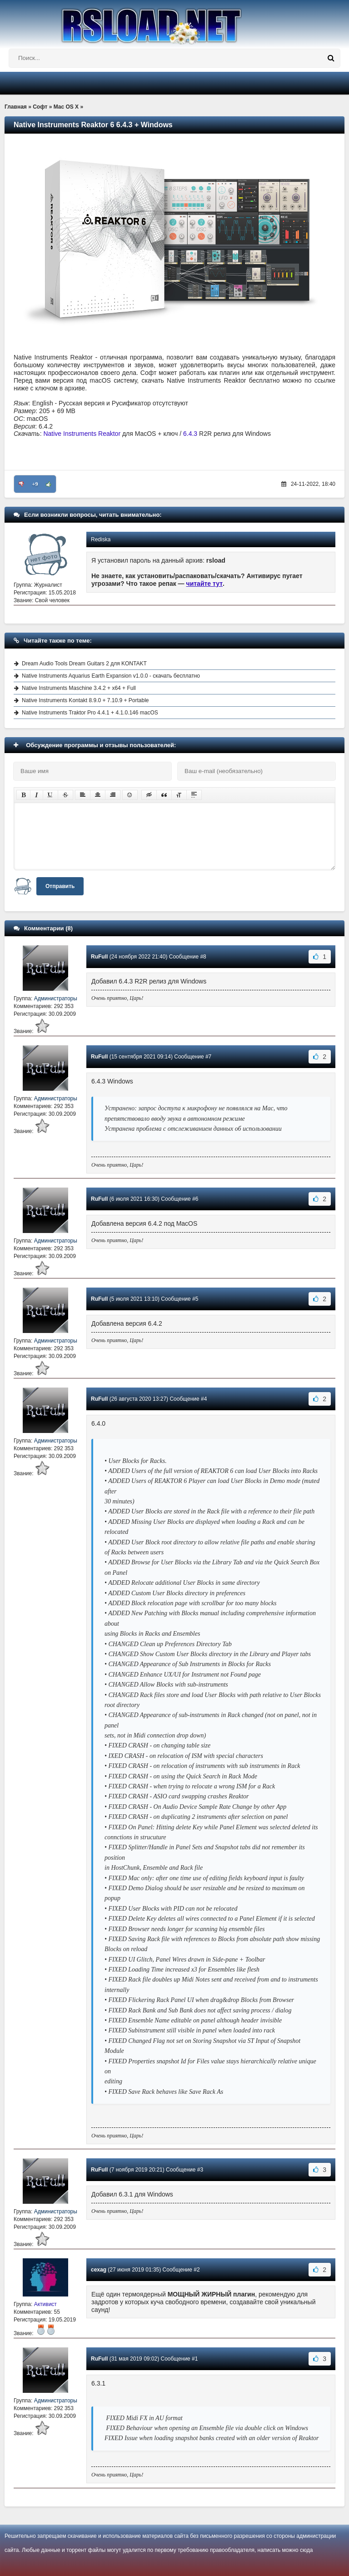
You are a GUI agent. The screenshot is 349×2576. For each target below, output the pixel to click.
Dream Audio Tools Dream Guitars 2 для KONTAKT (84, 663)
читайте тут (204, 583)
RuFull (99, 957)
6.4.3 (190, 433)
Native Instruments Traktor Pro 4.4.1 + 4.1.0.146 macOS (90, 712)
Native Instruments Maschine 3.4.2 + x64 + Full (79, 688)
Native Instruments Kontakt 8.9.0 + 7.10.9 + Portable (85, 700)
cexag (98, 2269)
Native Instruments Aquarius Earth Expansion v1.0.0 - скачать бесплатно (111, 676)
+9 (35, 484)
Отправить (60, 886)
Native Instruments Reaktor (81, 433)
